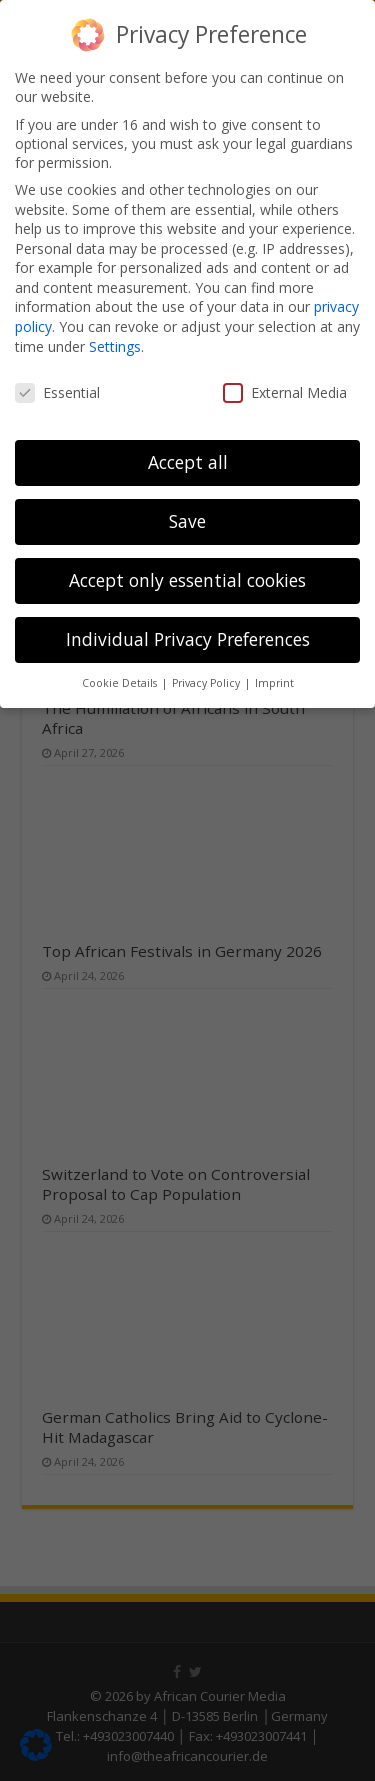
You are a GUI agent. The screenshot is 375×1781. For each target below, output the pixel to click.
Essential (57, 392)
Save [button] (187, 521)
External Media (285, 392)
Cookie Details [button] (121, 683)
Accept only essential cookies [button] (187, 580)
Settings (115, 346)
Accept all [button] (188, 462)
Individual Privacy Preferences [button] (188, 639)
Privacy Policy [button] (207, 683)
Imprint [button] (274, 683)
